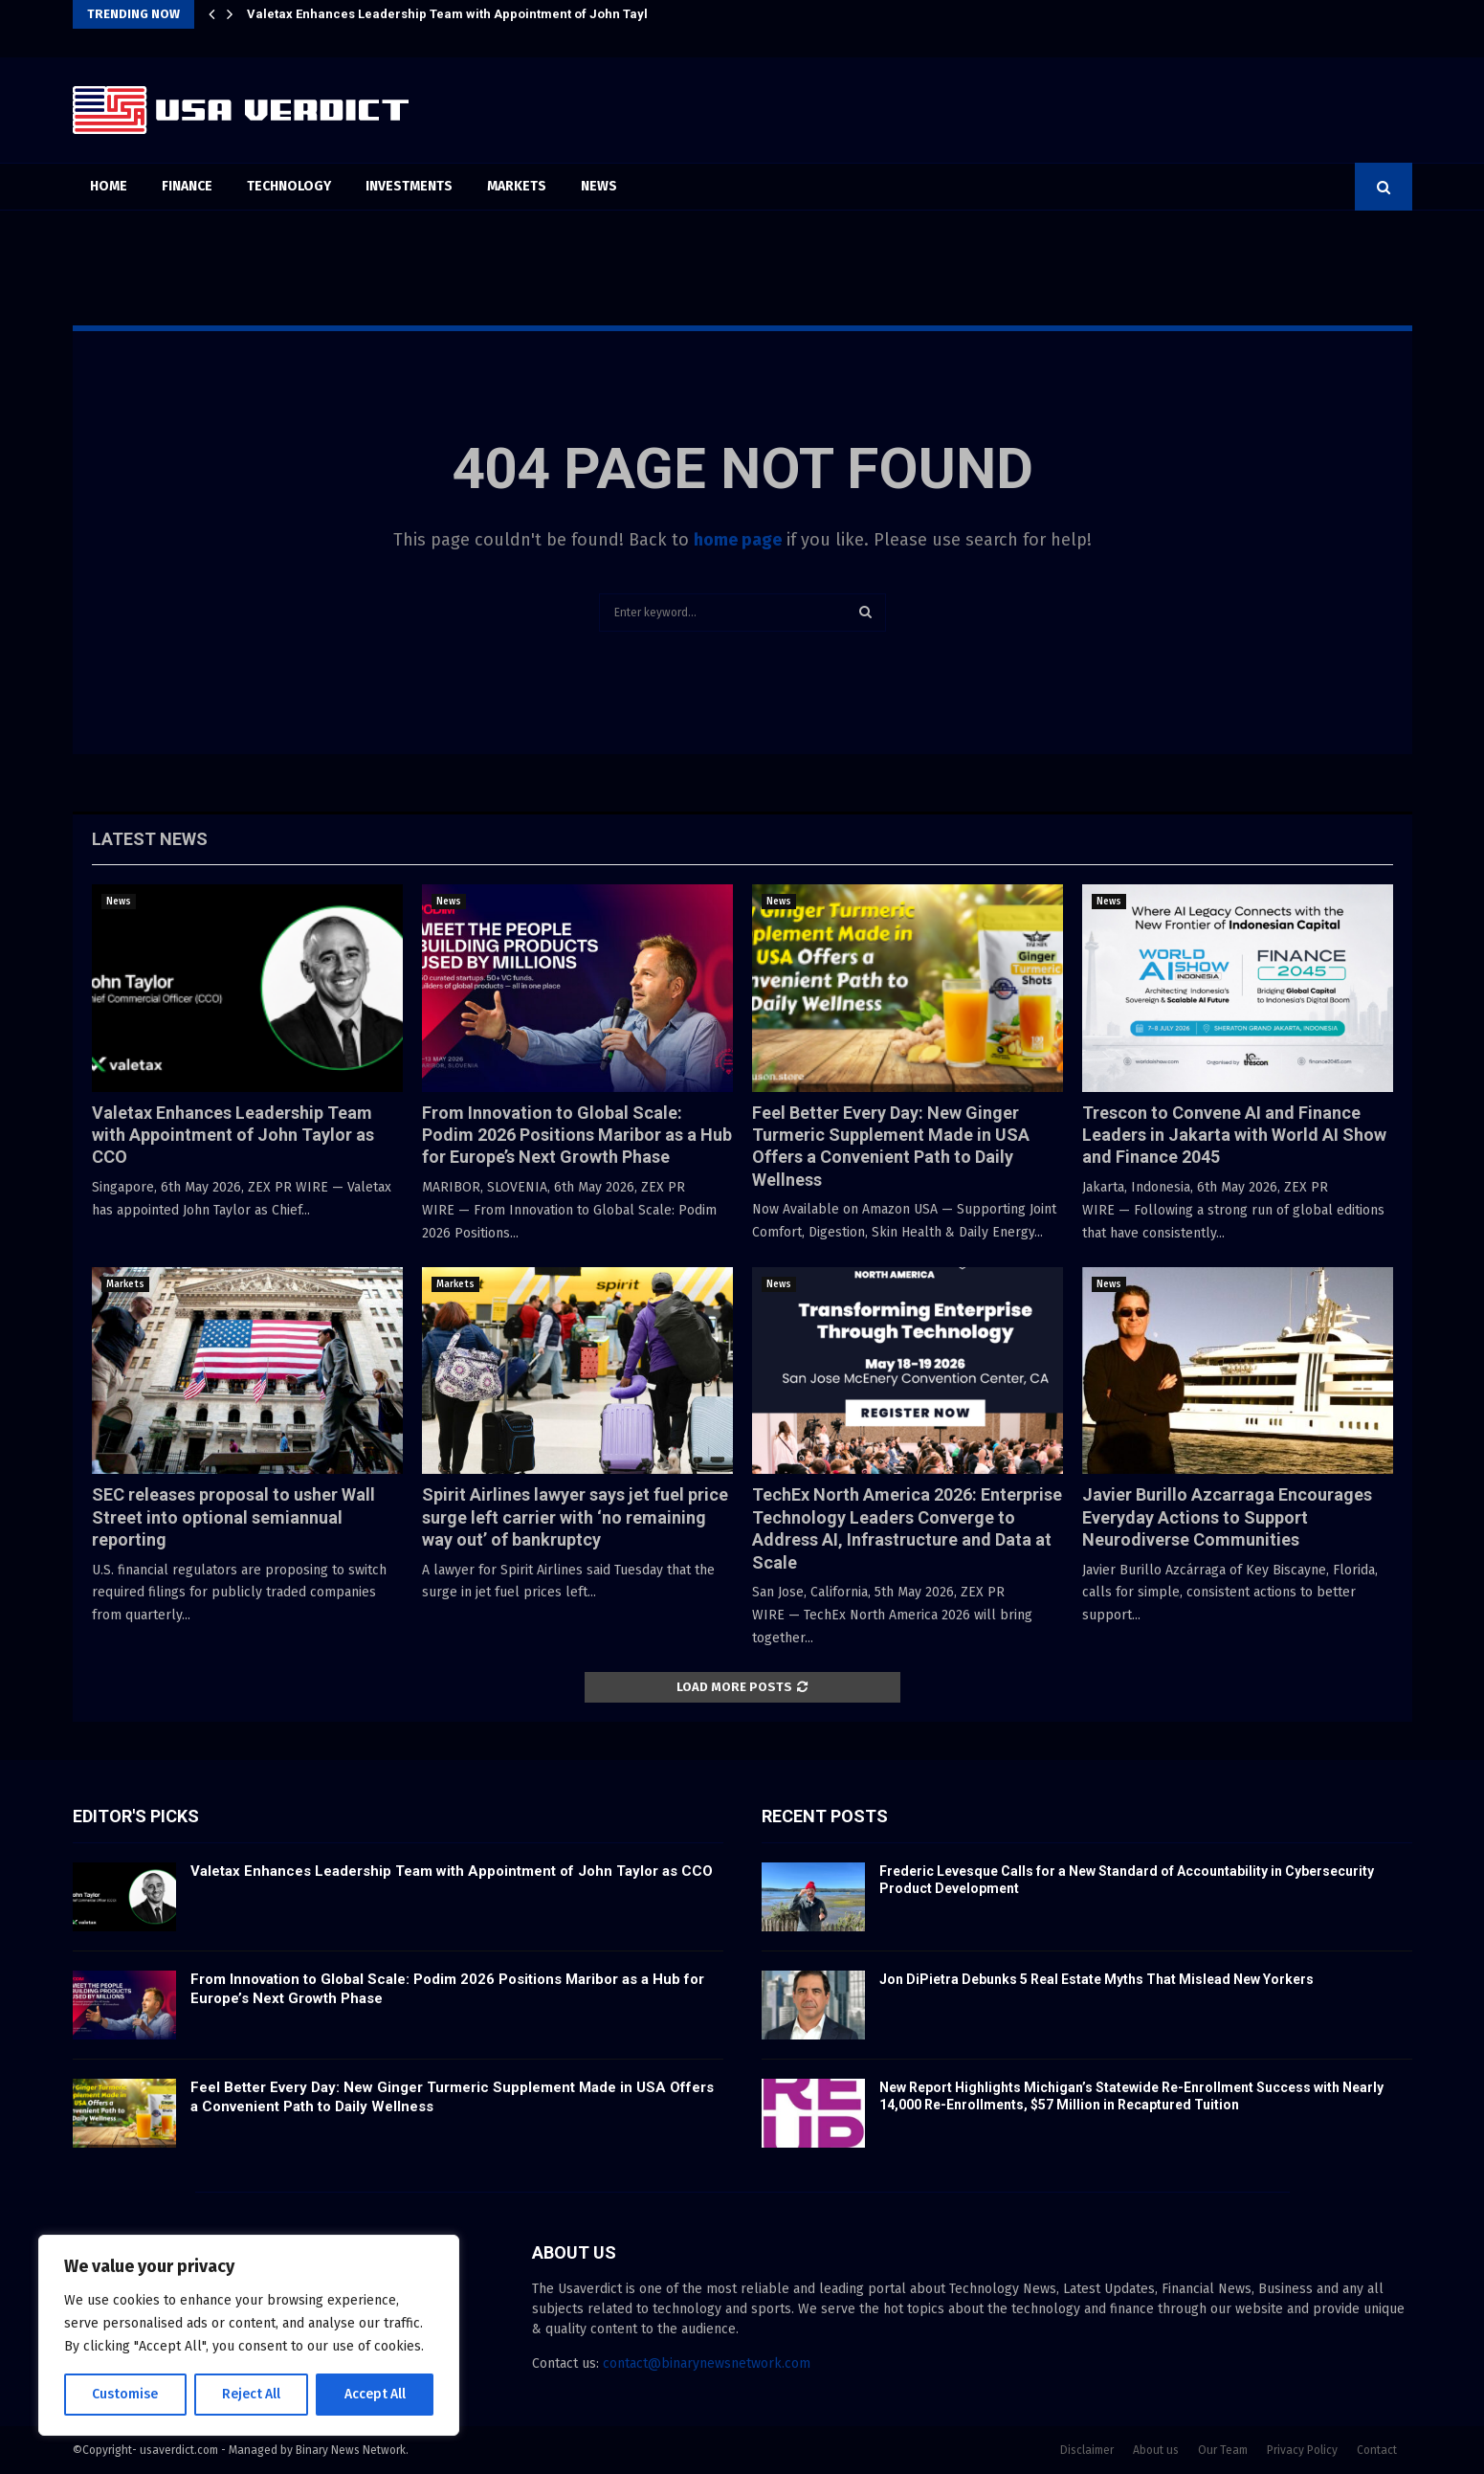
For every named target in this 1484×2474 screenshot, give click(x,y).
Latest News (150, 839)
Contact (1377, 2450)
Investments (409, 186)
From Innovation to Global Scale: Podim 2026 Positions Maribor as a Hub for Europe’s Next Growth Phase (577, 1135)
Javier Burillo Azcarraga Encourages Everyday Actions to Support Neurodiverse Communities (1227, 1516)
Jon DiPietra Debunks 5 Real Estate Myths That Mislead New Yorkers (1096, 1979)
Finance (187, 186)
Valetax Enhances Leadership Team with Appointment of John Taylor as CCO (477, 14)
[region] (248, 2335)
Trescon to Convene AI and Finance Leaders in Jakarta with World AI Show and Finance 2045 (1234, 1135)
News (599, 186)
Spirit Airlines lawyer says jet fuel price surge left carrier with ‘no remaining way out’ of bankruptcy (575, 1516)
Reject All (250, 2394)
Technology (289, 186)
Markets (516, 186)
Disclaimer (1087, 2450)
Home (108, 186)
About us (1156, 2450)
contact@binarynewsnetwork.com (706, 2363)
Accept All (374, 2394)
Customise (125, 2394)
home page (738, 539)
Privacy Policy (1302, 2450)
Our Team (1223, 2450)
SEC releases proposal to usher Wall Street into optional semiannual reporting (233, 1516)
